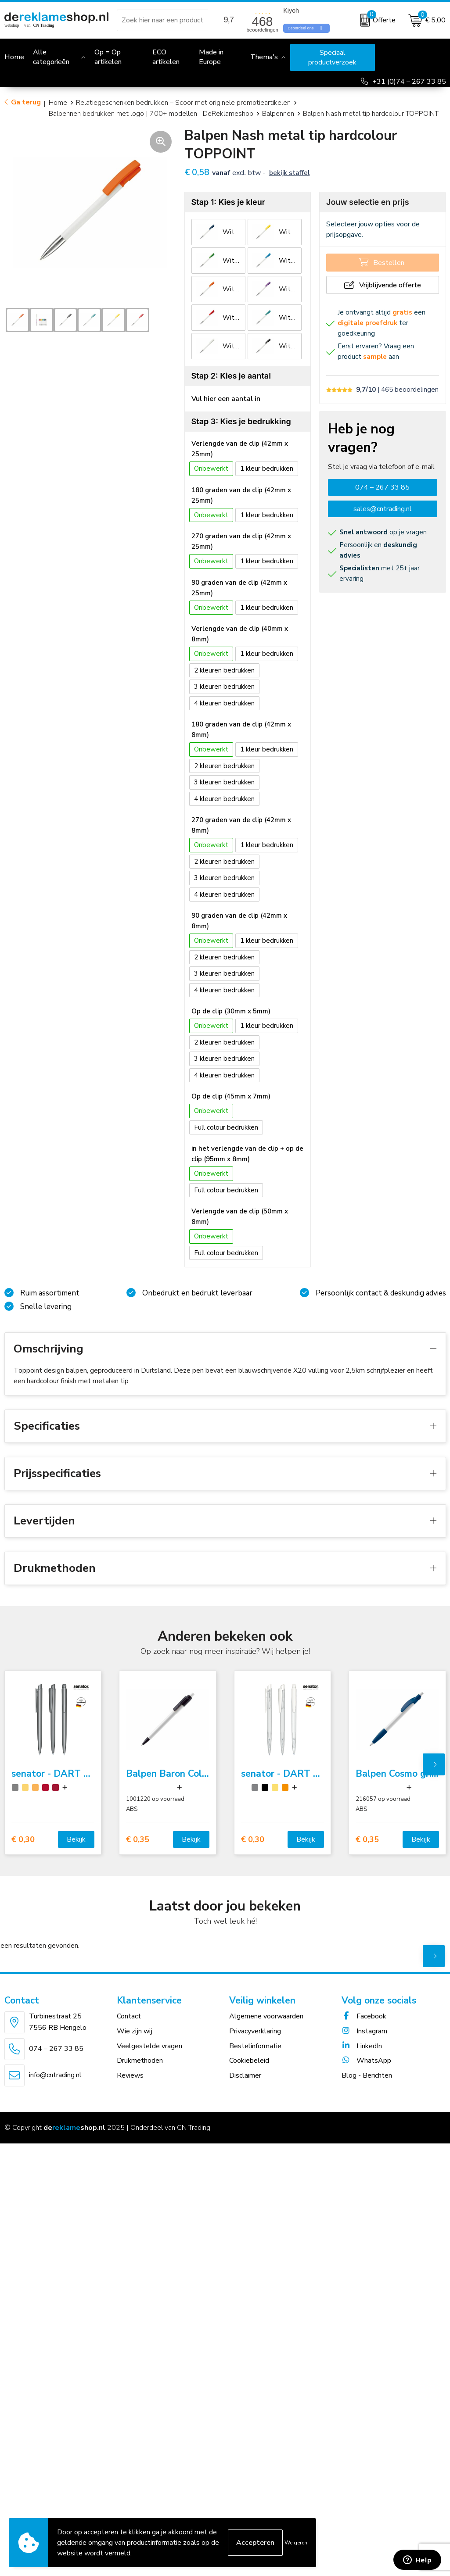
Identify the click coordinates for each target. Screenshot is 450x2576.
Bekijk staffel (289, 172)
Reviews (130, 2075)
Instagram (364, 2031)
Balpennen (278, 113)
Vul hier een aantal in (225, 399)
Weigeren (295, 2542)
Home (58, 102)
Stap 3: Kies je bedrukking (241, 421)
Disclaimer (245, 2075)
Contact (129, 2016)
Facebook (364, 2016)
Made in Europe (211, 57)
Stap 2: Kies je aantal (231, 375)
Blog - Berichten (367, 2075)
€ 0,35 (137, 1840)
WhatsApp (366, 2060)
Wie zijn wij (134, 2031)
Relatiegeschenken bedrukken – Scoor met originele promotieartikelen (183, 102)
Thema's (264, 57)
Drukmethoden (140, 2060)
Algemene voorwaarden (266, 2016)
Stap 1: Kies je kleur (228, 202)
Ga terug (26, 102)
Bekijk (76, 1839)
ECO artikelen (166, 57)
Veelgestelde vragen (149, 2046)
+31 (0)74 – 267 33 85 (409, 81)
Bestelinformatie (255, 2046)
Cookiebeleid (249, 2060)
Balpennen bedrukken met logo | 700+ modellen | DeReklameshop (151, 113)
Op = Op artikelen (108, 57)
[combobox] (173, 20)
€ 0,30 (23, 1840)
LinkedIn (362, 2046)
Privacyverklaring (255, 2031)
